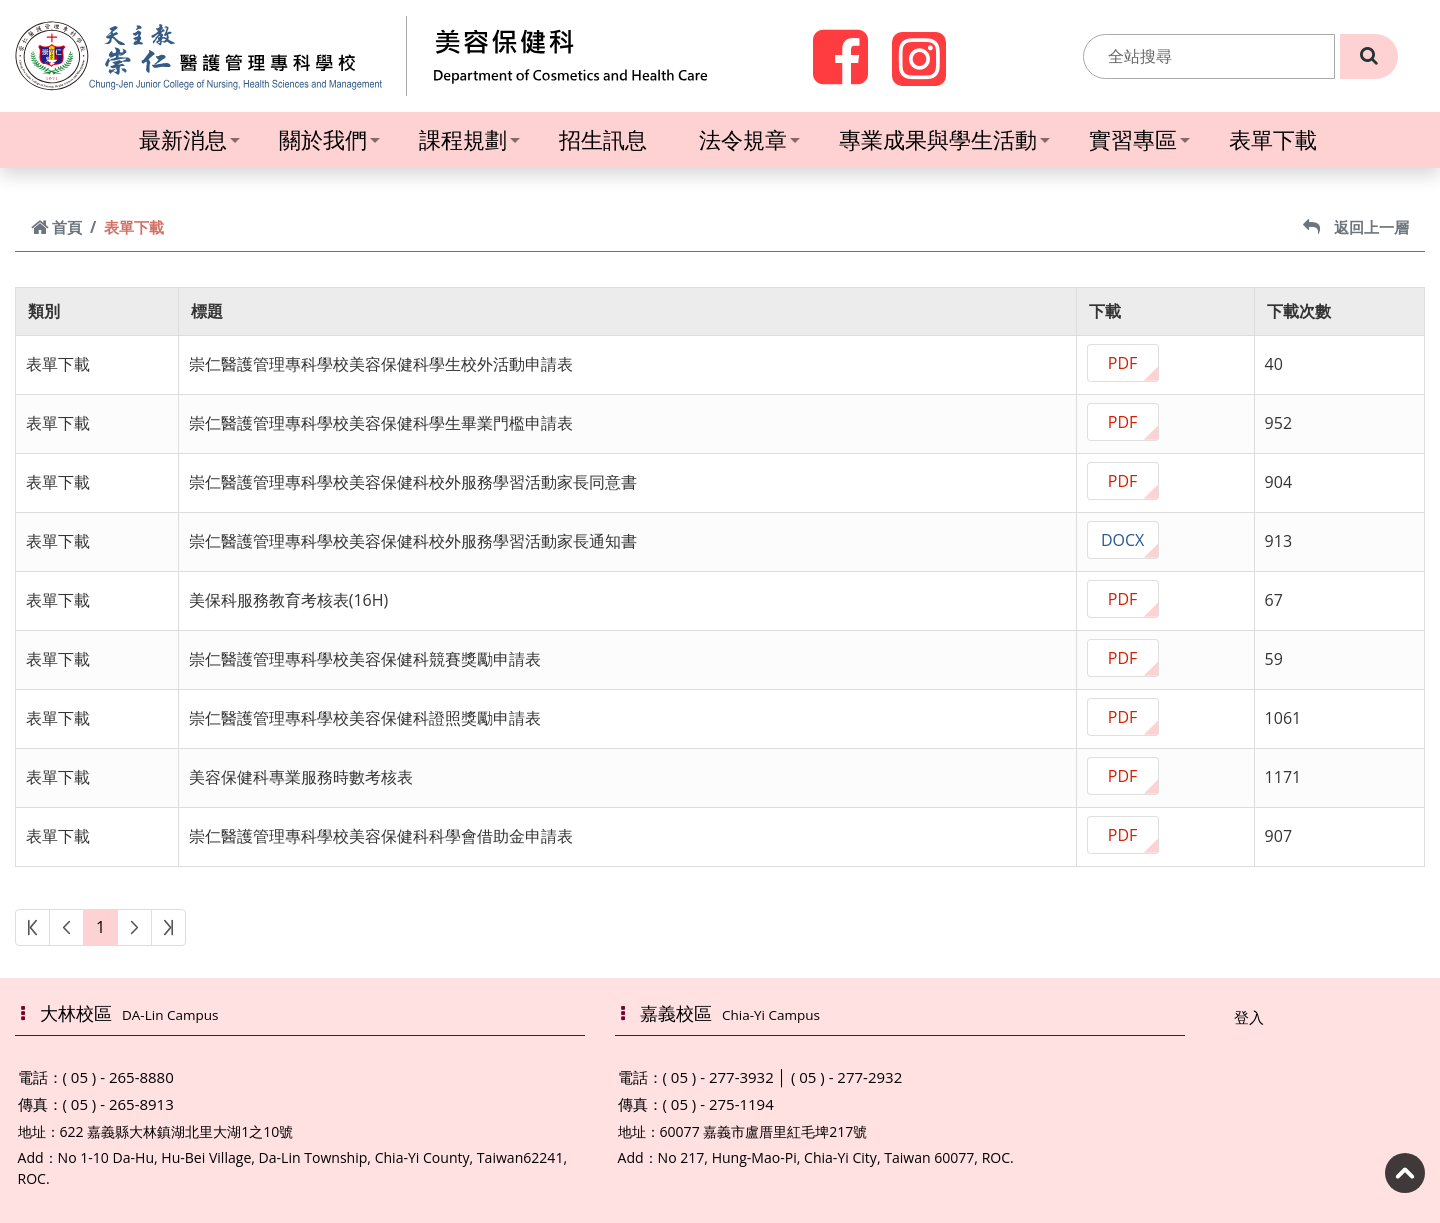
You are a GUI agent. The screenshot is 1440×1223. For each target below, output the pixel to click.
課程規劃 (469, 139)
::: (1071, 56)
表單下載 (1273, 139)
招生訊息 (603, 139)
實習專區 (1139, 139)
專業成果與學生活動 (944, 139)
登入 (1249, 1017)
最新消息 (189, 139)
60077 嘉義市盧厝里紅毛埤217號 (764, 1131)
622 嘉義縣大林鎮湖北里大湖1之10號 (177, 1131)
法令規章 (749, 139)
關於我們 (329, 139)
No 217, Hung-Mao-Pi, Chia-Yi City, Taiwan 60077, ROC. (836, 1157)
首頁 (56, 227)
